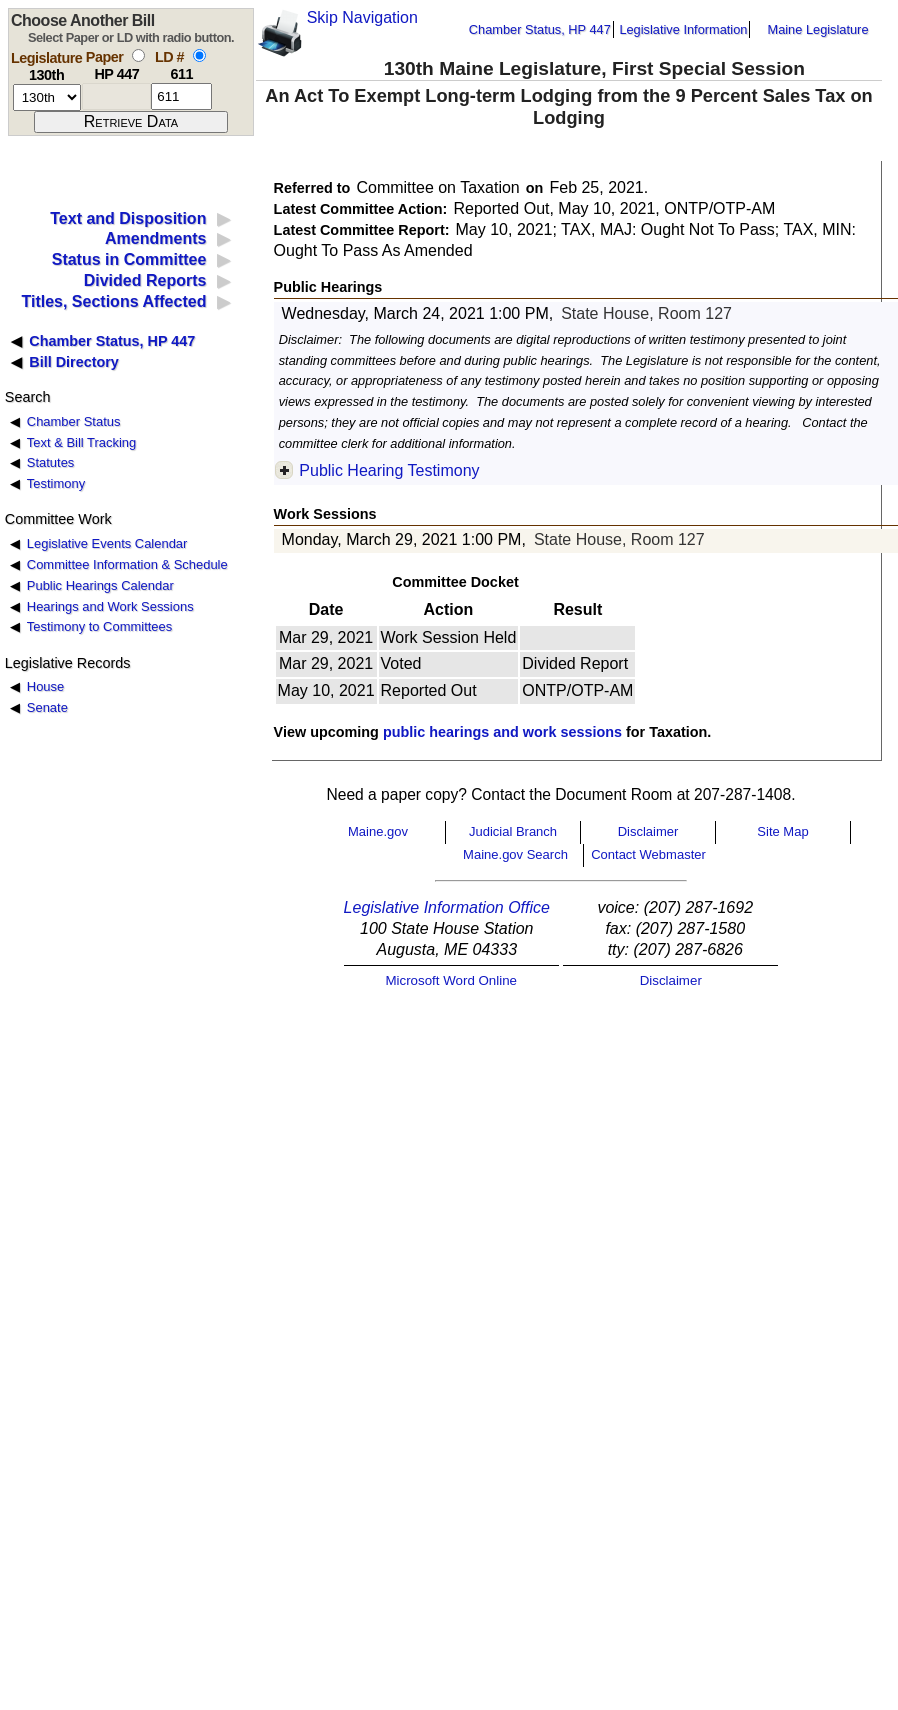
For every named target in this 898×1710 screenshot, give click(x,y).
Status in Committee (129, 259)
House (45, 686)
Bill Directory (74, 362)
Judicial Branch (513, 831)
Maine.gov (378, 831)
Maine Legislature (817, 29)
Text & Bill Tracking (81, 442)
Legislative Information (683, 29)
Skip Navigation (362, 17)
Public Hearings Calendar (100, 585)
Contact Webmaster (648, 854)
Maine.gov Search (515, 854)
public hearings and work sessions (502, 732)
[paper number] (116, 96)
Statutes (51, 462)
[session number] (47, 97)
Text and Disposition (128, 218)
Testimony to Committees (99, 626)
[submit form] (131, 122)
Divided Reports (145, 280)
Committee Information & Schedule (127, 564)
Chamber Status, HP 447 (540, 29)
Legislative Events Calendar (107, 543)
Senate (47, 707)
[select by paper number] (138, 55)
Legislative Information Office (447, 907)
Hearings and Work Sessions (110, 606)
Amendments (155, 238)
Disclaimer (648, 831)
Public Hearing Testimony (389, 470)
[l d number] (181, 96)
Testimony (56, 483)
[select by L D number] (199, 55)
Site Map (782, 831)
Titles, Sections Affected (113, 301)
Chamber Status (74, 421)
